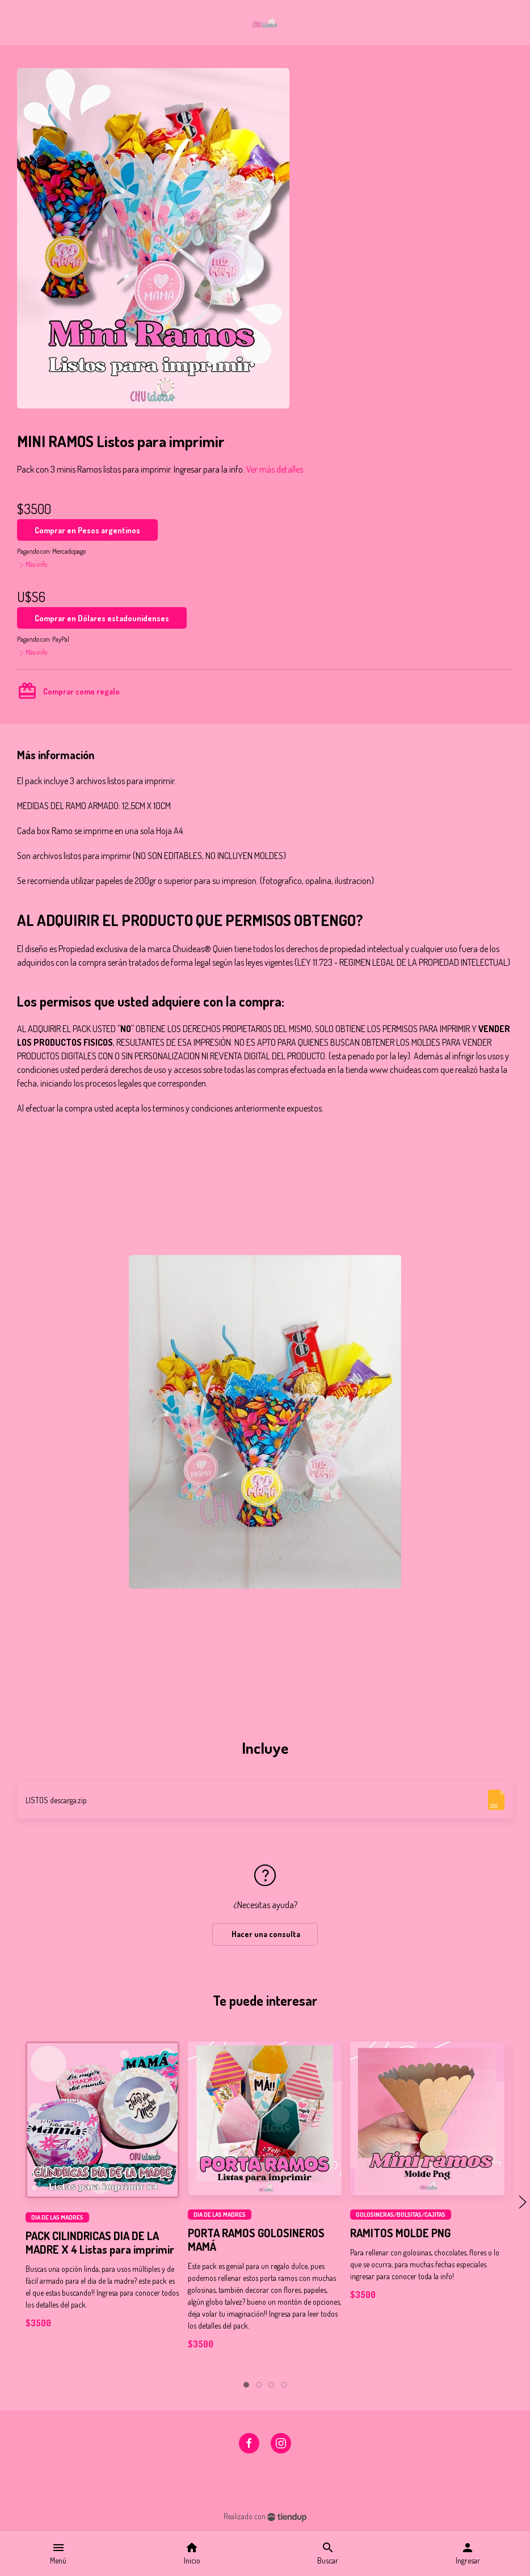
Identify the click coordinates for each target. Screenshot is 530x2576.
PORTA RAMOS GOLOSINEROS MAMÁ (256, 2239)
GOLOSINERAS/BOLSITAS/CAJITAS (400, 2215)
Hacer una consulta (265, 1934)
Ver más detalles (274, 469)
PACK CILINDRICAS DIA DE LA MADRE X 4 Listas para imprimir (100, 2242)
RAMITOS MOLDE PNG (400, 2233)
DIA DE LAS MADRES (57, 2217)
